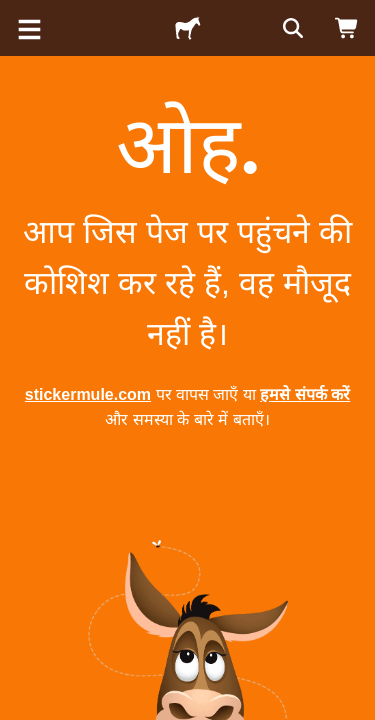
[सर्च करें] (291, 28)
